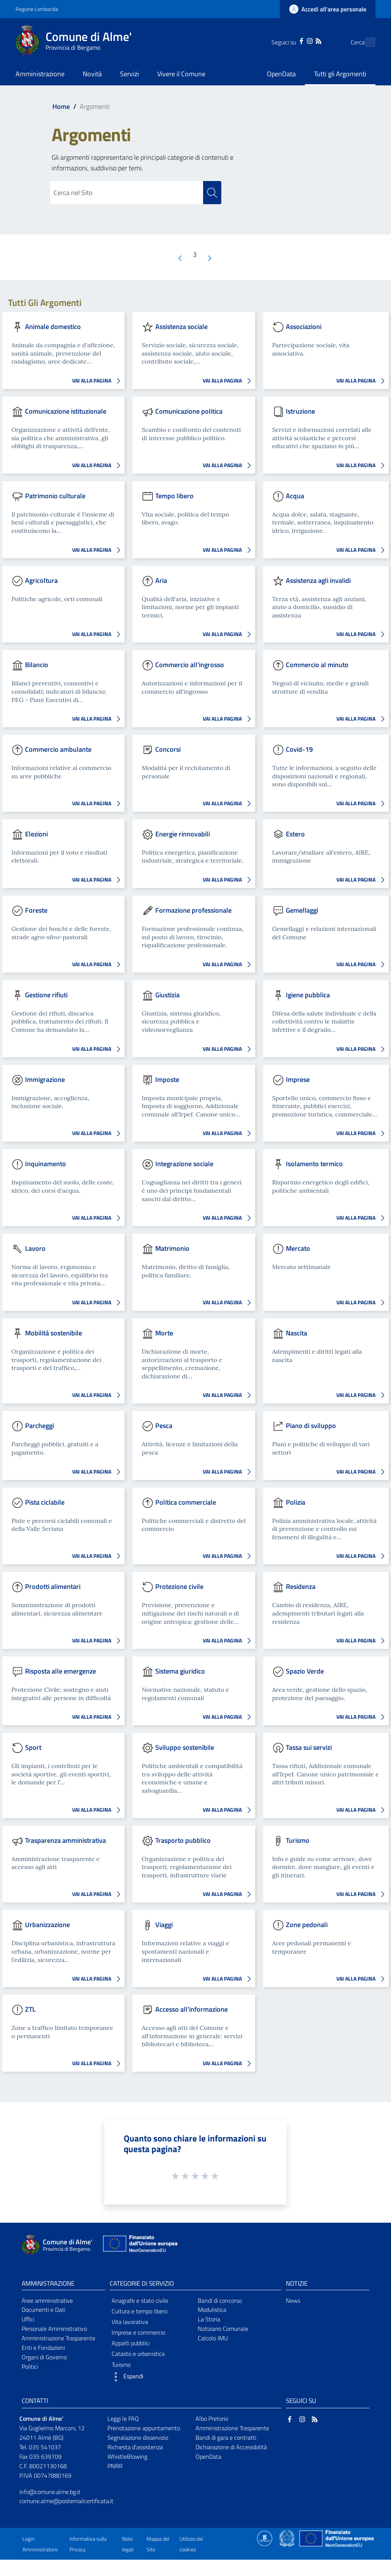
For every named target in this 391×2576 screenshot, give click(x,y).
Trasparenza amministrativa (65, 1840)
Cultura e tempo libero (139, 2311)
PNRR (115, 2466)
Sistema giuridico (180, 1671)
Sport (33, 1747)
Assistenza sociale (181, 326)
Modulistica (212, 2309)
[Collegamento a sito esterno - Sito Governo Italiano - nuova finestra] (287, 2537)
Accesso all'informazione (191, 2009)
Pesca (163, 1425)
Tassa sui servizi (309, 1747)
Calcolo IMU (213, 2338)
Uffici (28, 2319)
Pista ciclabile (45, 1502)
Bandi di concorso (220, 2300)
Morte (164, 1332)
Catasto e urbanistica (138, 2353)
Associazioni (304, 326)
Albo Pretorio (212, 2418)
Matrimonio (172, 1248)
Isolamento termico (314, 1164)
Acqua (295, 495)
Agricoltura (41, 580)
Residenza (300, 1586)
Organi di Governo (44, 2357)
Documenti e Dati (43, 2309)
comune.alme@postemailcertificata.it (66, 2500)
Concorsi (168, 749)
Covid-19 (299, 749)
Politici (30, 2366)
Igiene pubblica (308, 994)
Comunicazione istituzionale (65, 411)
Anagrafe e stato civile (140, 2300)
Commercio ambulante (58, 749)
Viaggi (164, 1924)
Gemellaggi (302, 910)
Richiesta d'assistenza (135, 2447)
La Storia (209, 2319)
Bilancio (36, 665)
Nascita (296, 1332)
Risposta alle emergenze (60, 1671)
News (293, 2300)
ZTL (30, 2009)
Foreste (36, 910)
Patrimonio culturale (55, 495)
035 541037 (45, 2447)
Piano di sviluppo (311, 1425)
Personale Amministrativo (54, 2328)
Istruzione (300, 411)
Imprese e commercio (138, 2332)
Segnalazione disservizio (137, 2437)
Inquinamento (45, 1164)
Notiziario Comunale (223, 2328)
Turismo (297, 1840)
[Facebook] (288, 40)
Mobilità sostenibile (53, 1332)
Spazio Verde (305, 1671)
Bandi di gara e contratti (226, 2437)
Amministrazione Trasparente (58, 2338)
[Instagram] (296, 40)
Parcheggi (39, 1425)
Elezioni (36, 833)
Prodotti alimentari (52, 1586)
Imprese (298, 1079)
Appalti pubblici (131, 2343)
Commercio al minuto (317, 665)
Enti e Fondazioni (43, 2347)
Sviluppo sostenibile (184, 1747)
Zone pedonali (307, 1924)
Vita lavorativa (130, 2321)
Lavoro (35, 1248)
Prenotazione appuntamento (143, 2428)
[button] (151, 2377)
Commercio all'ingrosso (189, 665)
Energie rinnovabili (182, 833)
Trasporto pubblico (183, 1840)
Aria (161, 580)
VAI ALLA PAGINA (98, 381)
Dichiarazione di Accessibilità (231, 2447)
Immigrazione (45, 1079)
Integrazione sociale (184, 1164)
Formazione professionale (193, 910)
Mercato (298, 1248)
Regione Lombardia (37, 9)
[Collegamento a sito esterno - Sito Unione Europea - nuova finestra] (139, 2245)
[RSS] (305, 40)
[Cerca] (366, 42)
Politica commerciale (185, 1502)
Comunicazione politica (188, 411)
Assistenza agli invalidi (318, 580)
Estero (295, 833)
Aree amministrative (47, 2300)
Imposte (167, 1079)
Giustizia (167, 994)
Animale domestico (53, 326)
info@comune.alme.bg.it (49, 2491)
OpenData (208, 2456)
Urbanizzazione (47, 1924)
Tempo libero (174, 495)
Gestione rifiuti (46, 994)
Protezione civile (179, 1586)
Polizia (295, 1502)
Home (61, 106)
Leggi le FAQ (123, 2418)
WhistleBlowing (127, 2456)
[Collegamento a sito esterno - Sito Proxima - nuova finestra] (264, 2537)
